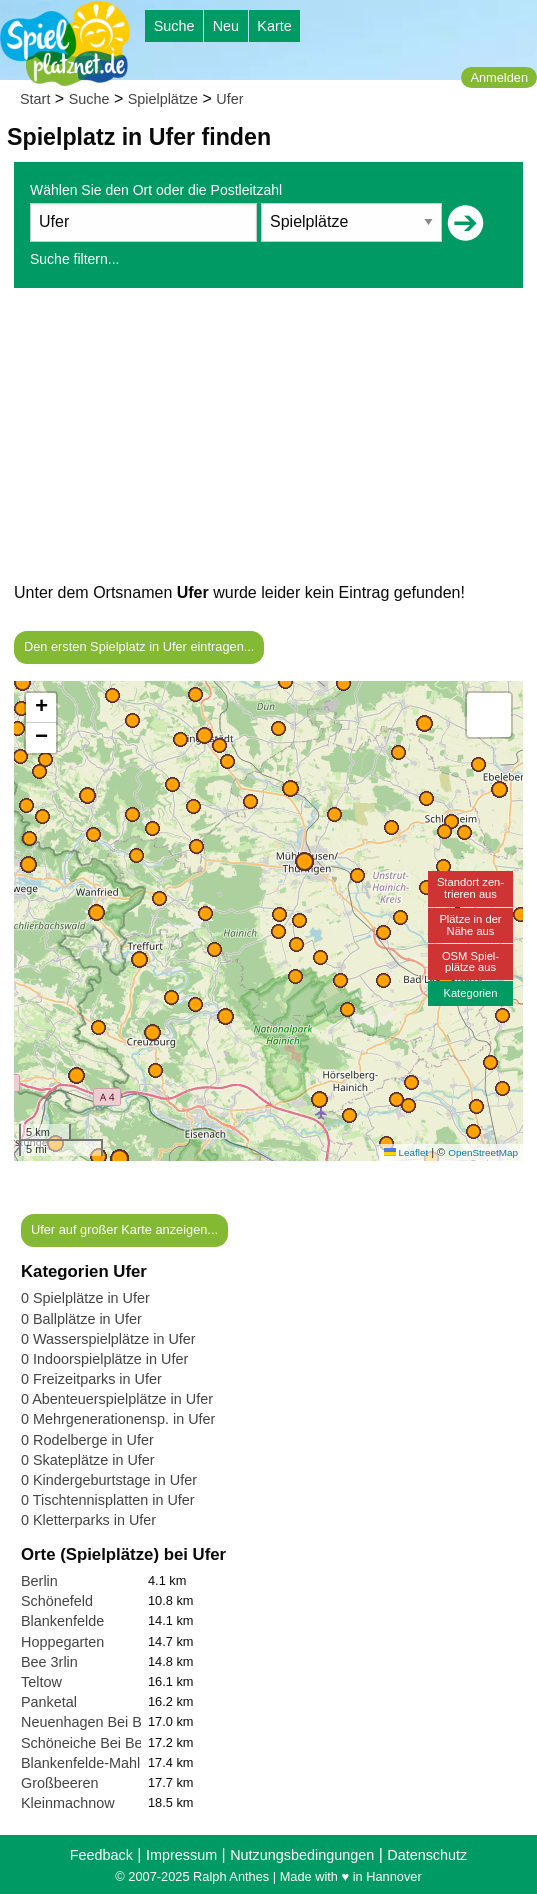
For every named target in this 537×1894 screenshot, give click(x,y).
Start (35, 99)
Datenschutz (427, 1855)
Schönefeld (57, 1601)
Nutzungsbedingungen (302, 1855)
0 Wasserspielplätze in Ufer (108, 1339)
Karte (274, 26)
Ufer (229, 99)
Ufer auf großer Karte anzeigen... (124, 1229)
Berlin (39, 1581)
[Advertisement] (268, 440)
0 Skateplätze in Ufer (88, 1460)
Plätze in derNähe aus (470, 924)
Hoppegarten (62, 1642)
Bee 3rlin (49, 1662)
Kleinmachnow (68, 1803)
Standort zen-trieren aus (470, 887)
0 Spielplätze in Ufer (85, 1298)
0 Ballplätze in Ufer (81, 1319)
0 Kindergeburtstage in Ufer (109, 1480)
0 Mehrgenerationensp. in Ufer (118, 1419)
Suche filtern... (75, 259)
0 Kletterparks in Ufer (88, 1520)
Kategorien (470, 993)
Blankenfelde (62, 1621)
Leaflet (406, 1152)
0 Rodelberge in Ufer (87, 1440)
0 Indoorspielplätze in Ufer (104, 1359)
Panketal (49, 1702)
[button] (119, 1158)
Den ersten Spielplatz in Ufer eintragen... (139, 646)
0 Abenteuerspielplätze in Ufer (117, 1399)
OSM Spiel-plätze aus (470, 961)
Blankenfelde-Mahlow (90, 1763)
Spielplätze (163, 99)
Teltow (41, 1682)
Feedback (101, 1855)
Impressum (181, 1855)
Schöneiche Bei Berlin (91, 1743)
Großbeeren (60, 1783)
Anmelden (499, 77)
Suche (174, 26)
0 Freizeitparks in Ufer (91, 1379)
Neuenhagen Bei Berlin (95, 1722)
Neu (226, 26)
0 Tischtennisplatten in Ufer (108, 1500)
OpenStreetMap (483, 1152)
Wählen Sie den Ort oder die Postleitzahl (156, 190)
